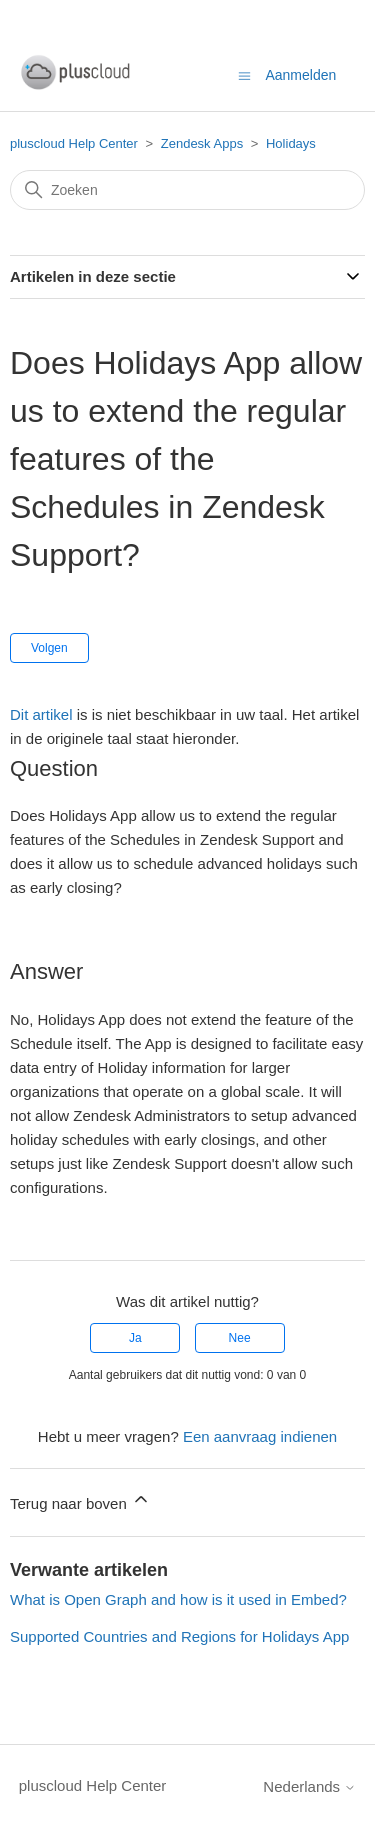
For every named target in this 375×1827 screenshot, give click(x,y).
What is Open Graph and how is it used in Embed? (178, 1599)
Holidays (291, 143)
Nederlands (309, 1786)
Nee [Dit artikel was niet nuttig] (240, 1338)
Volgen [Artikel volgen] (49, 648)
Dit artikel (41, 714)
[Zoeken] (187, 190)
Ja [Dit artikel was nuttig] (135, 1338)
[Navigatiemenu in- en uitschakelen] (244, 74)
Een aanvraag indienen (260, 1436)
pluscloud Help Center (74, 143)
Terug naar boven (80, 1500)
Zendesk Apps (202, 143)
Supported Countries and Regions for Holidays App (179, 1636)
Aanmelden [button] (300, 75)
